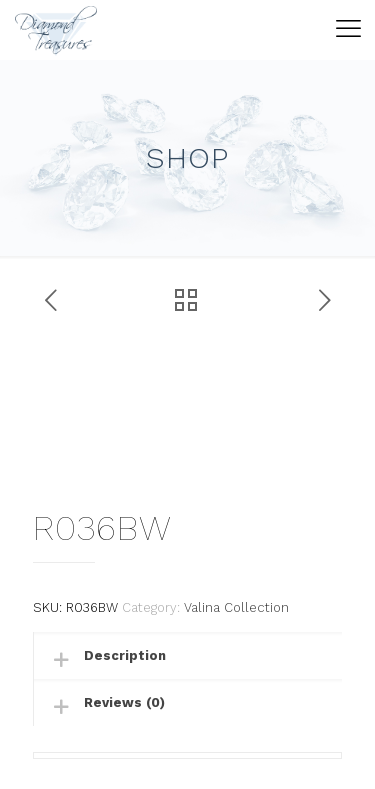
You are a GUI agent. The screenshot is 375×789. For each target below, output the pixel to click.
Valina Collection (236, 607)
